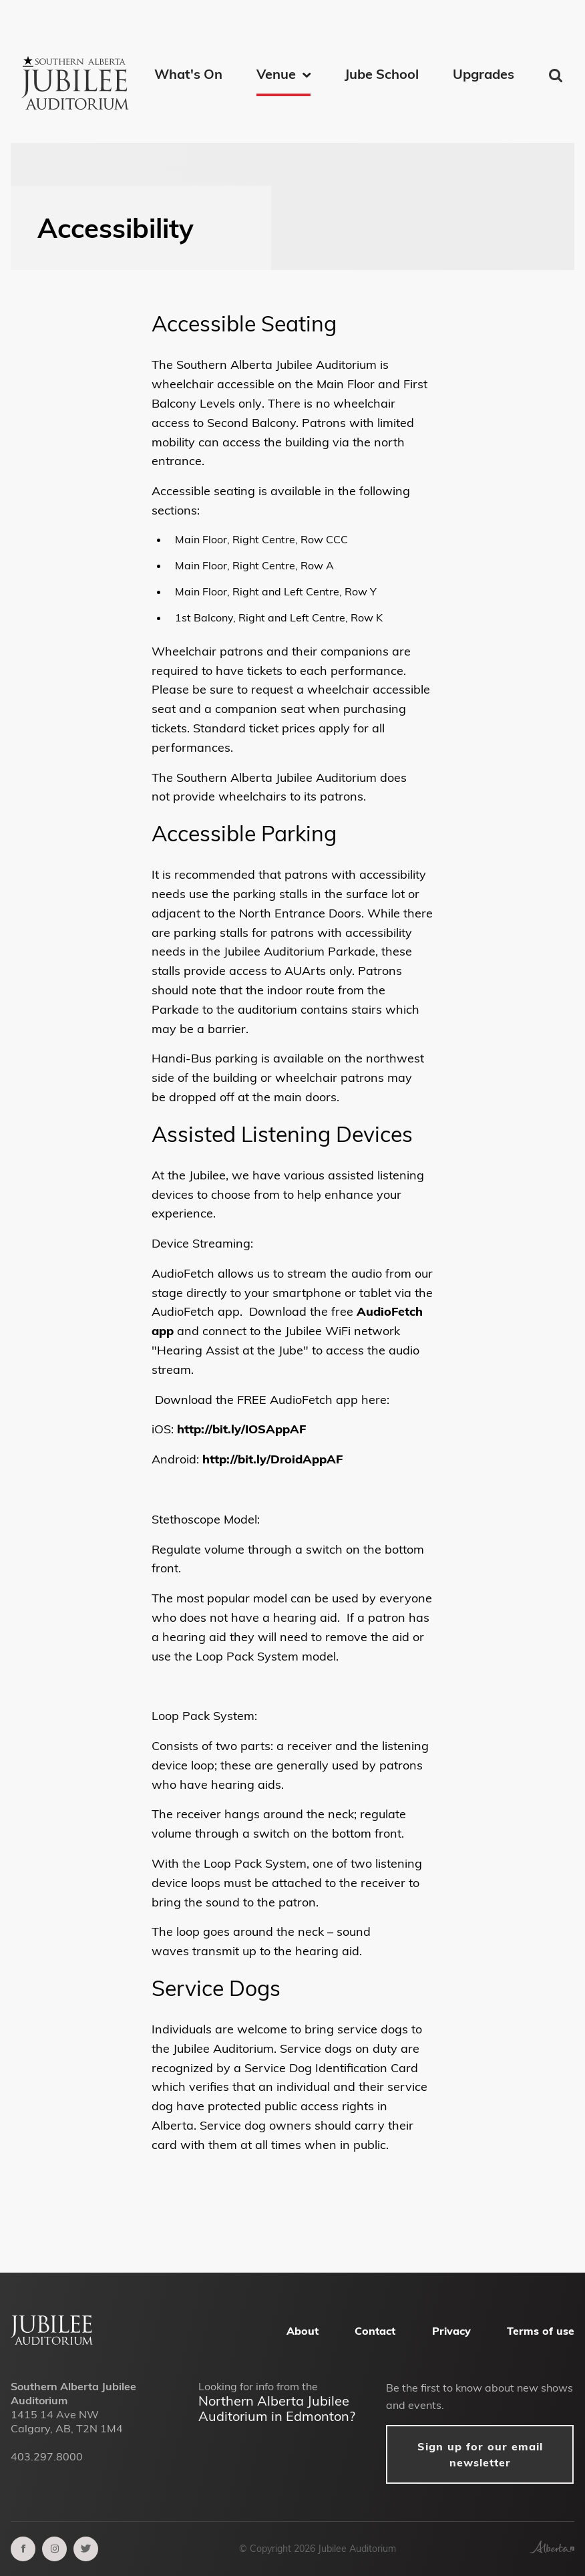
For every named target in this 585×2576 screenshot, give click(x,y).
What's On (188, 73)
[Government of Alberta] (552, 2549)
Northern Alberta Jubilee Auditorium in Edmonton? (276, 2408)
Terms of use (540, 2330)
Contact (375, 2330)
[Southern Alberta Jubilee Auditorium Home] (77, 66)
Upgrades (483, 73)
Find (556, 75)
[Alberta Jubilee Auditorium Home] (52, 2340)
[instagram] (54, 2549)
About (302, 2330)
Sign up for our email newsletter (480, 2454)
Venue (276, 73)
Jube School (382, 73)
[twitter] (85, 2549)
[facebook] (23, 2549)
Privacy (451, 2330)
